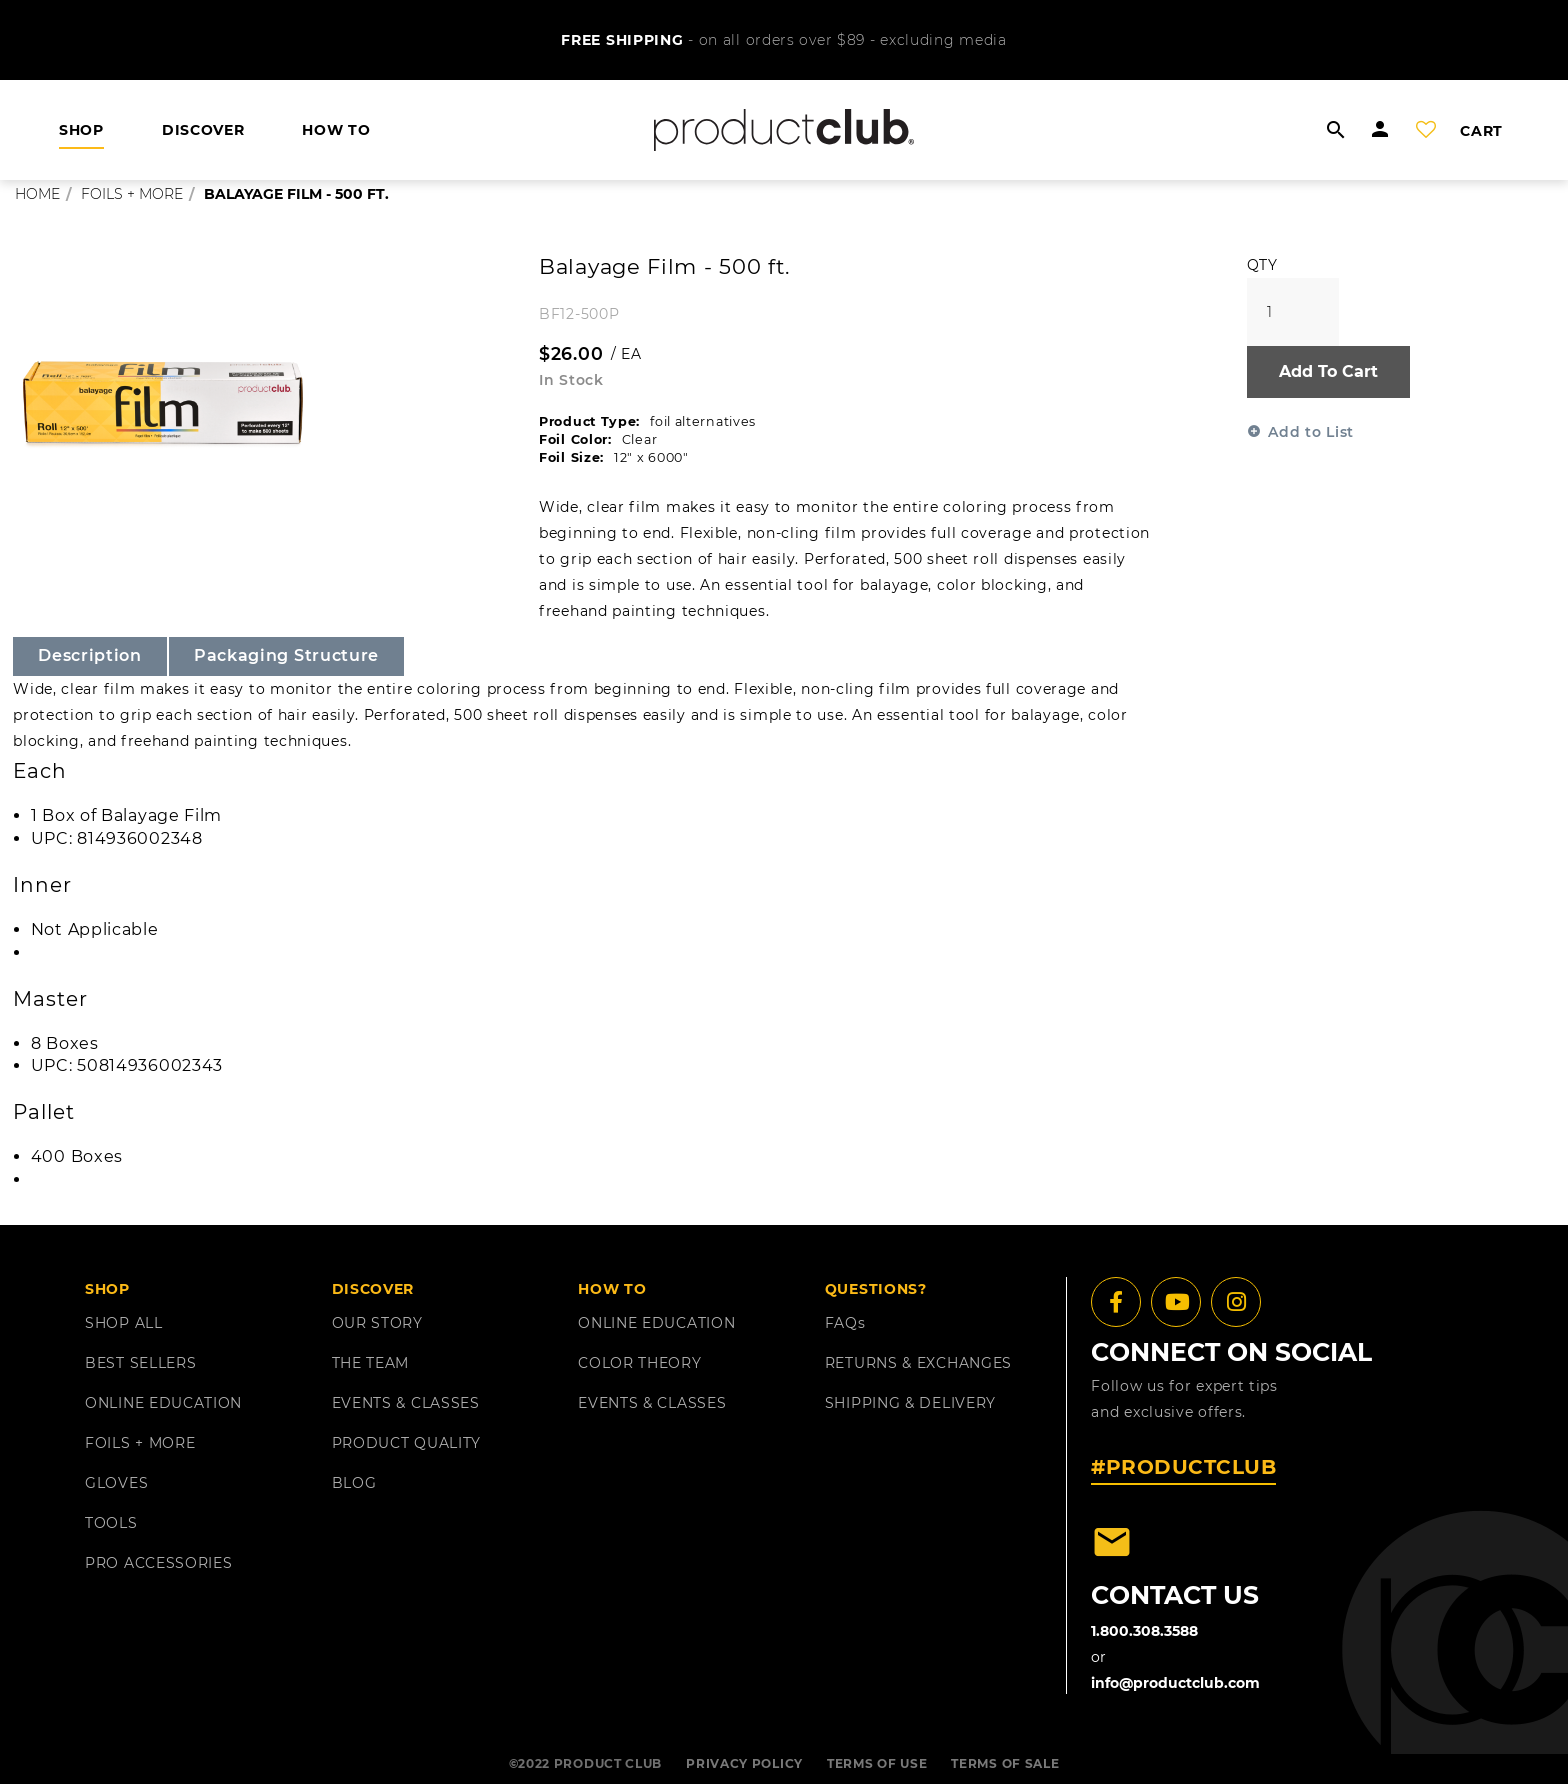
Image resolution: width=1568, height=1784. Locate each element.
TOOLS (111, 1523)
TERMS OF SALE (1005, 1763)
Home (37, 194)
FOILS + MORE (140, 1443)
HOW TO (336, 130)
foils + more (132, 194)
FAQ (845, 1323)
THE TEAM (371, 1363)
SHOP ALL (124, 1323)
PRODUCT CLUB (608, 1763)
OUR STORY (377, 1323)
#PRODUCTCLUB (1183, 1467)
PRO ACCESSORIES (159, 1563)
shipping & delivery (910, 1403)
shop (81, 130)
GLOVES (116, 1483)
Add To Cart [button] (1328, 371)
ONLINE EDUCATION (163, 1403)
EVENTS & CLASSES (406, 1403)
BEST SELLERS (140, 1363)
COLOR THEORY (639, 1363)
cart (1481, 131)
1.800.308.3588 (1144, 1631)
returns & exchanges (918, 1363)
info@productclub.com (1175, 1683)
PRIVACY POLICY (744, 1763)
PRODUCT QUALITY (407, 1443)
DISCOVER (203, 130)
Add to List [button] (1311, 432)
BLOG (354, 1483)
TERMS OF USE (877, 1763)
